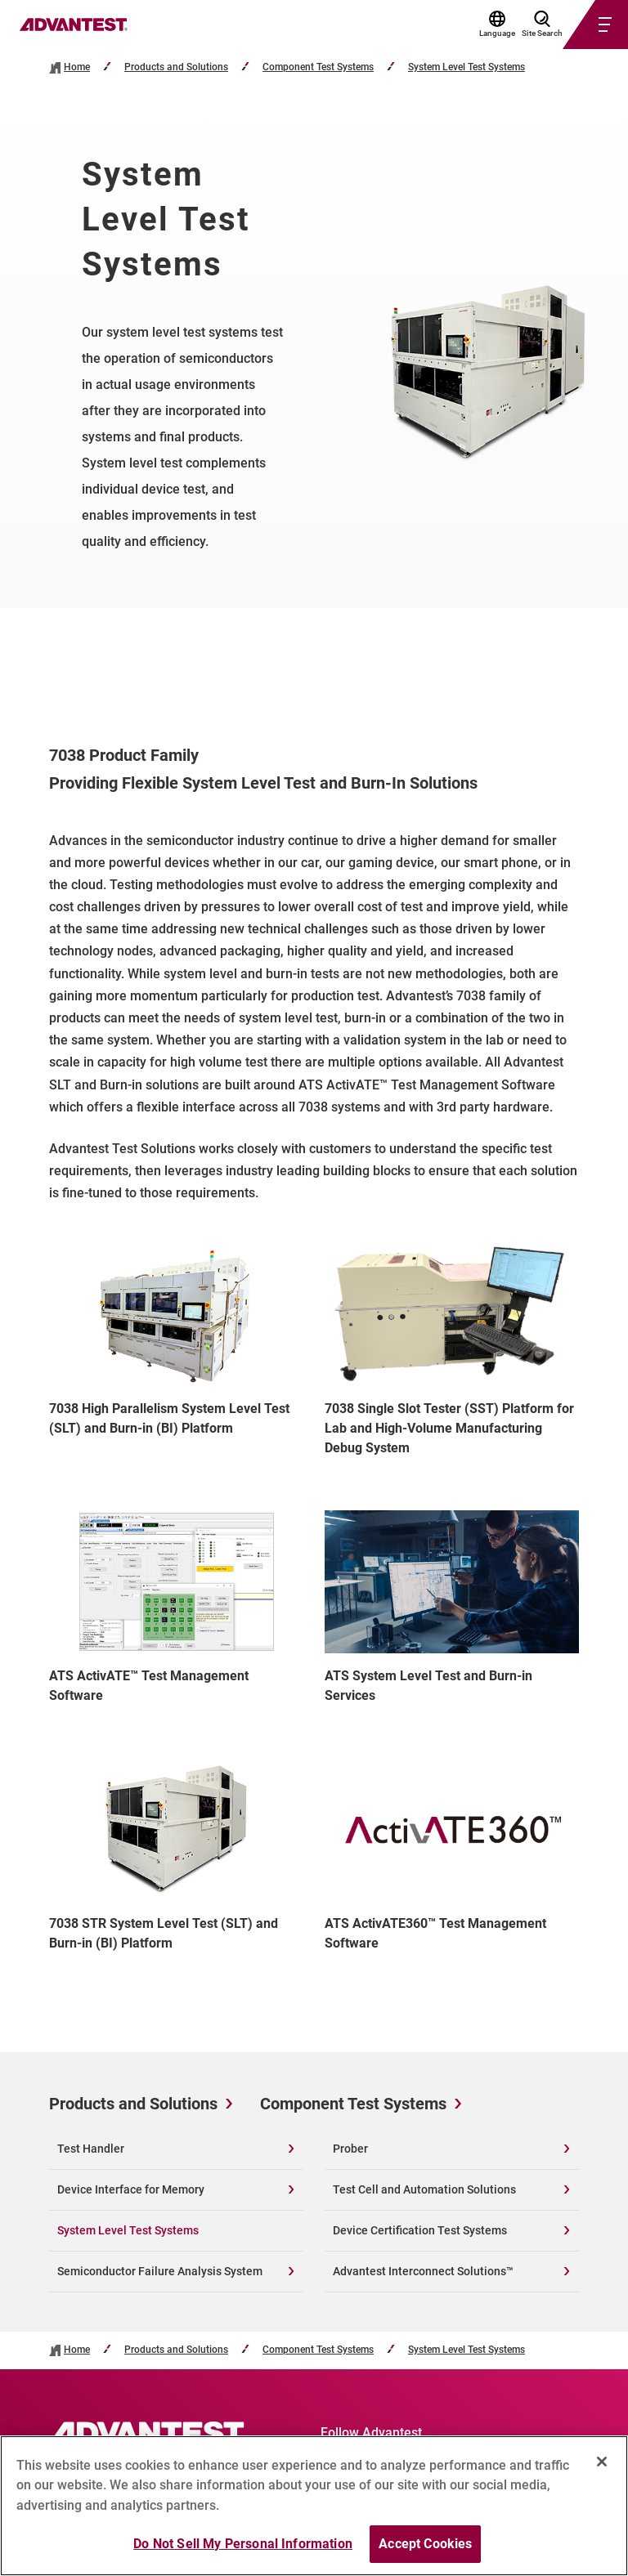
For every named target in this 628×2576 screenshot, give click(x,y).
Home (77, 67)
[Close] (602, 2468)
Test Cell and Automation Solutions (424, 2189)
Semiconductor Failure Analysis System (159, 2271)
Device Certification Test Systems (420, 2230)
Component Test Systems (318, 67)
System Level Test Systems (466, 67)
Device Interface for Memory (130, 2189)
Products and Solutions (176, 67)
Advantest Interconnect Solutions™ (423, 2271)
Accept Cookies (425, 2551)
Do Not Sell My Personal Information (242, 2551)
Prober (350, 2148)
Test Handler (90, 2148)
